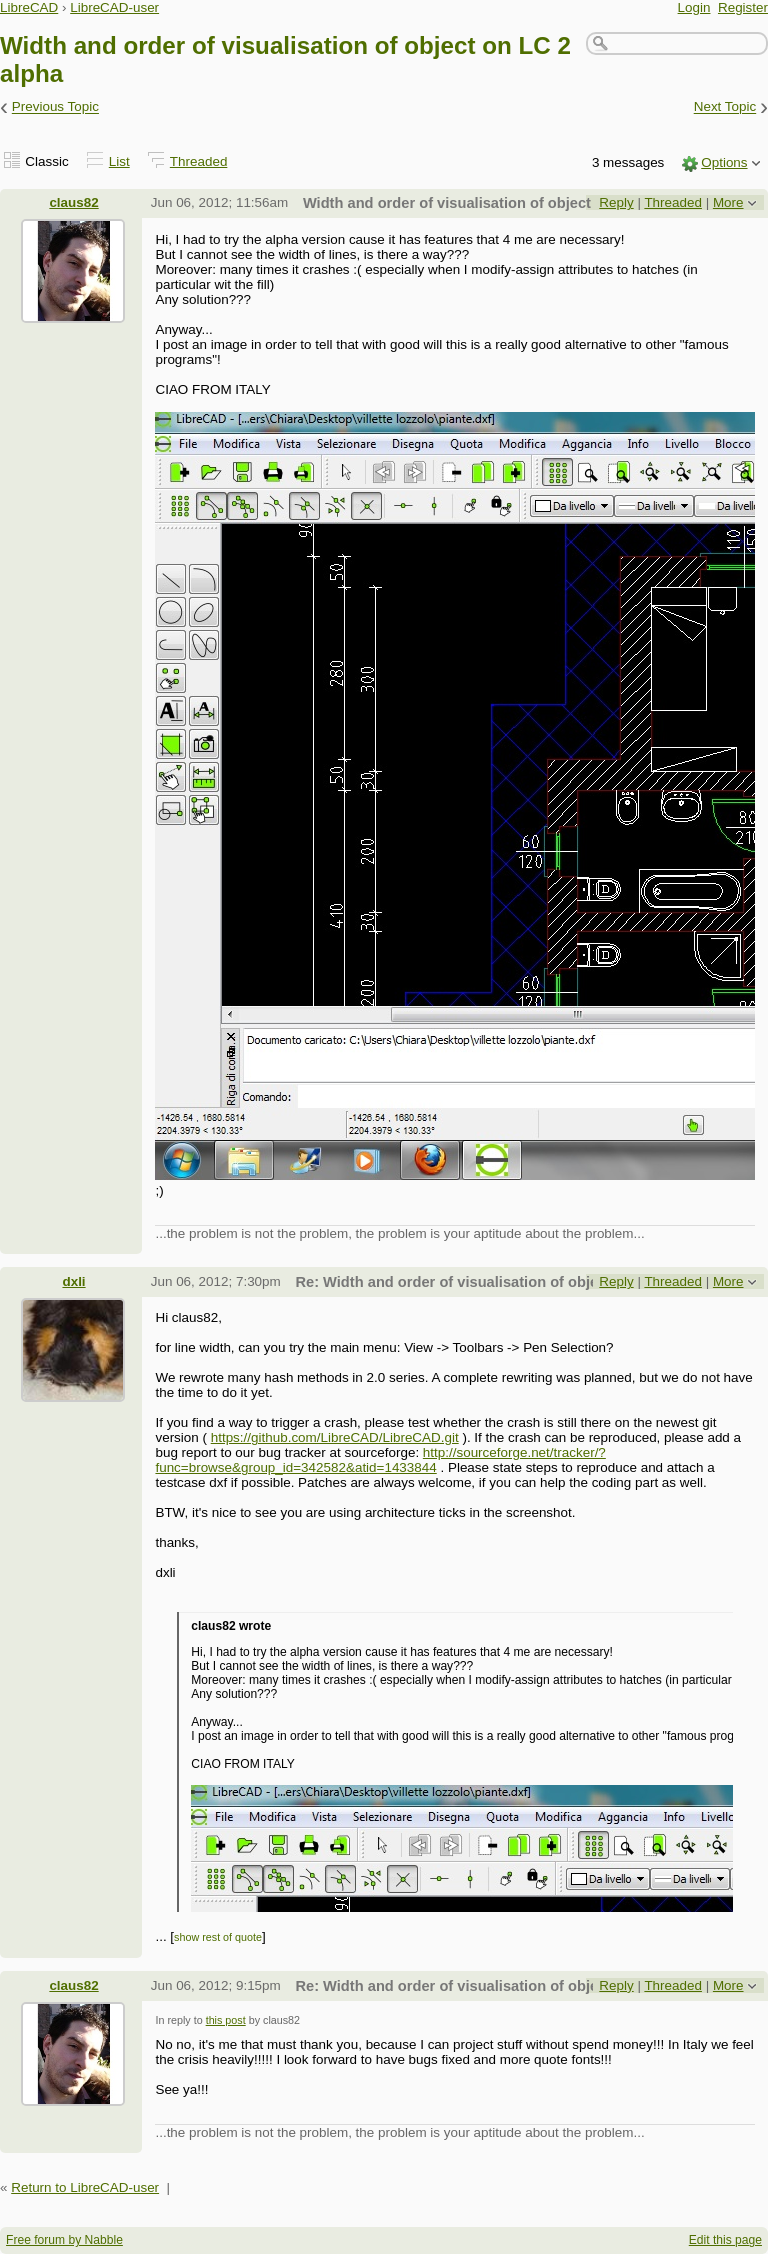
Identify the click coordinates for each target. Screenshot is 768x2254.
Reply (616, 202)
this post (226, 2020)
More (728, 202)
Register (743, 7)
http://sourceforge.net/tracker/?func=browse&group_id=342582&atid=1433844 (380, 1460)
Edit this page (725, 2240)
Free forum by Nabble (64, 2240)
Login (694, 7)
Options (724, 162)
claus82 (73, 202)
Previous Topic (55, 107)
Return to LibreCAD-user (85, 2187)
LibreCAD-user (114, 7)
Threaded (199, 161)
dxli (73, 1281)
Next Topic (725, 107)
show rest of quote (218, 1937)
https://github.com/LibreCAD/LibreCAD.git (335, 1437)
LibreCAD (29, 7)
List (119, 161)
